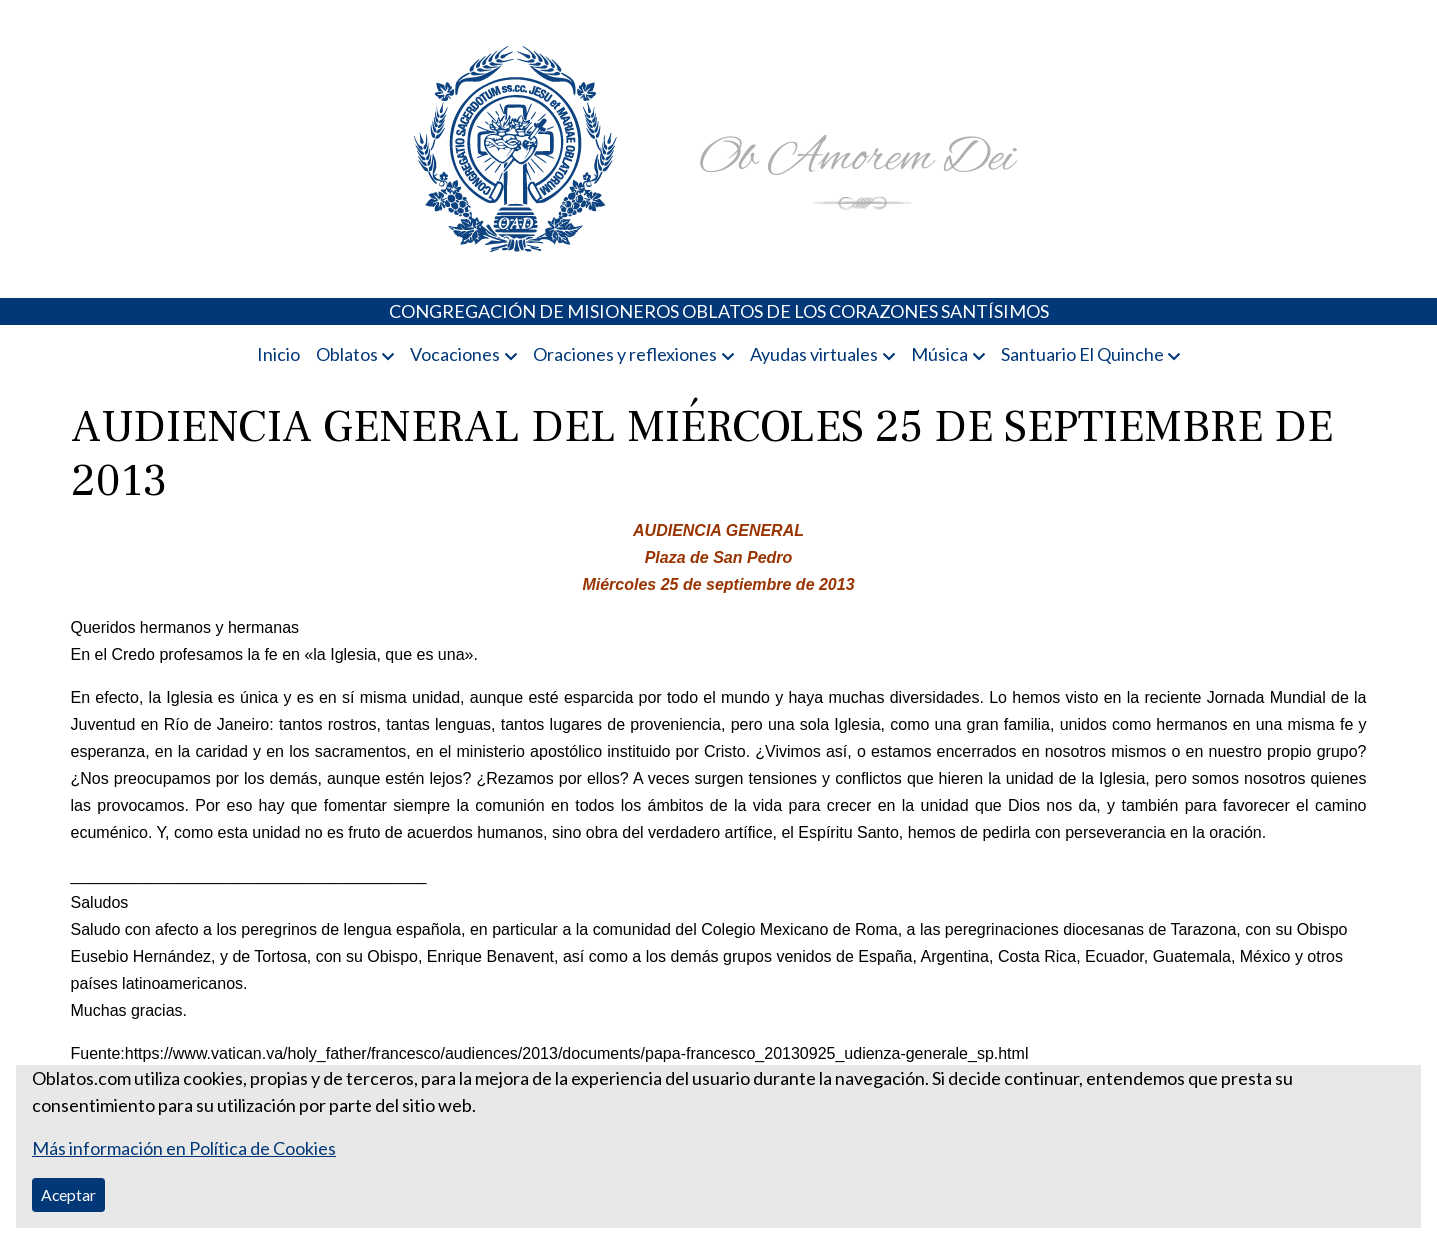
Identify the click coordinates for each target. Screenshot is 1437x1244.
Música (939, 354)
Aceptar (68, 1194)
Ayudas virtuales (814, 354)
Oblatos (347, 354)
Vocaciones (455, 354)
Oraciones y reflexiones (625, 354)
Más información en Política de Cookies (184, 1148)
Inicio (278, 354)
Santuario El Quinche (1082, 354)
